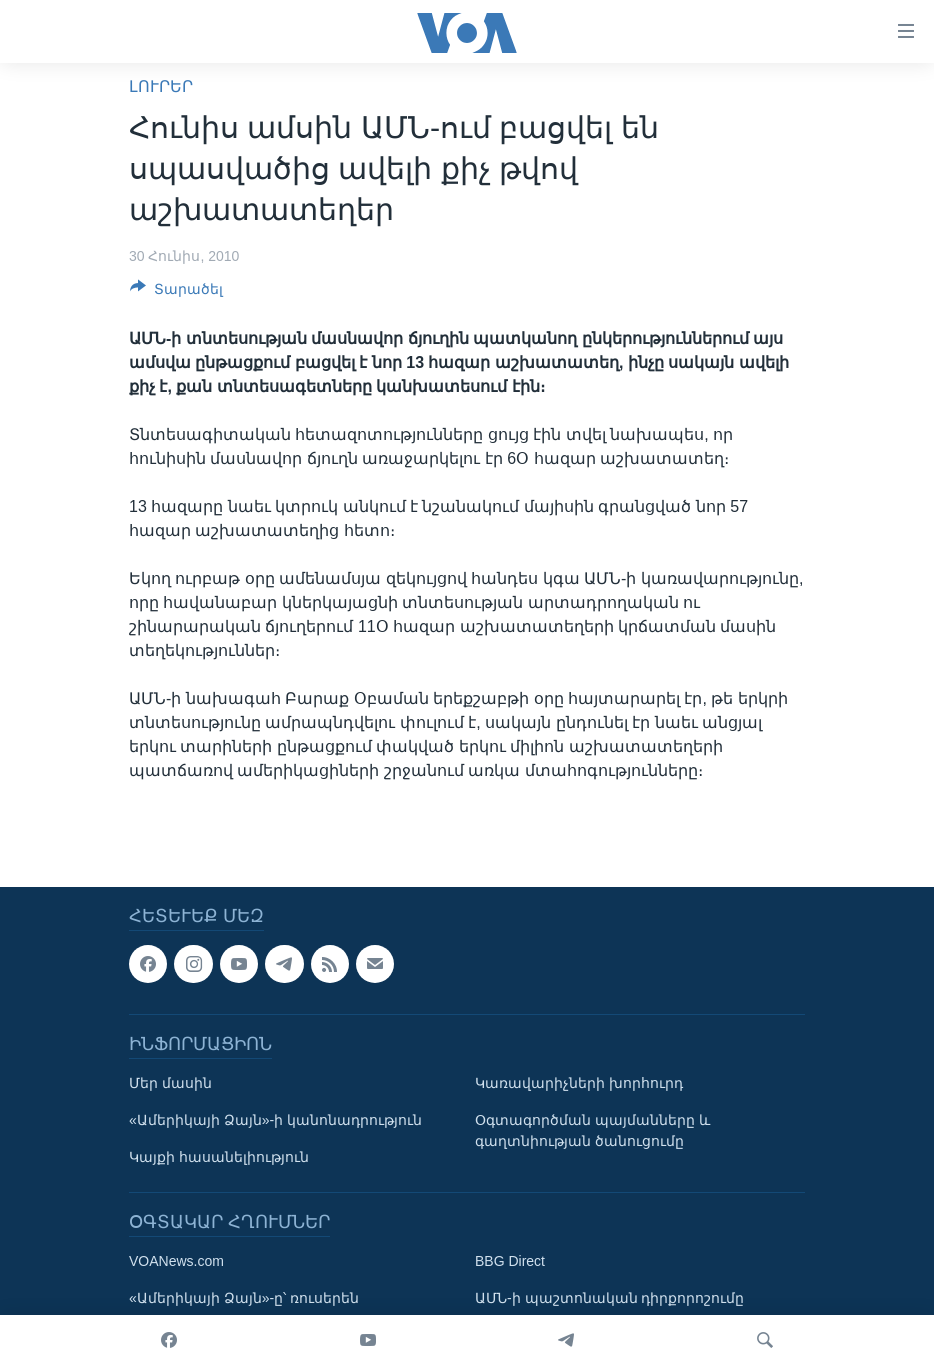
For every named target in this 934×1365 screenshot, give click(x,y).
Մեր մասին (170, 1083)
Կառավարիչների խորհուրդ (579, 1083)
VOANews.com (176, 1261)
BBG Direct (510, 1261)
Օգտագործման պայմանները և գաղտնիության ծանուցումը (592, 1130)
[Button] (176, 292)
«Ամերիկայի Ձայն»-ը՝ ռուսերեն (244, 1298)
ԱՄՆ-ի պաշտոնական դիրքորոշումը (609, 1298)
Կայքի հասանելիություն (219, 1157)
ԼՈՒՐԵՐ (161, 86)
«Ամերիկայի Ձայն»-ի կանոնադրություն (275, 1120)
